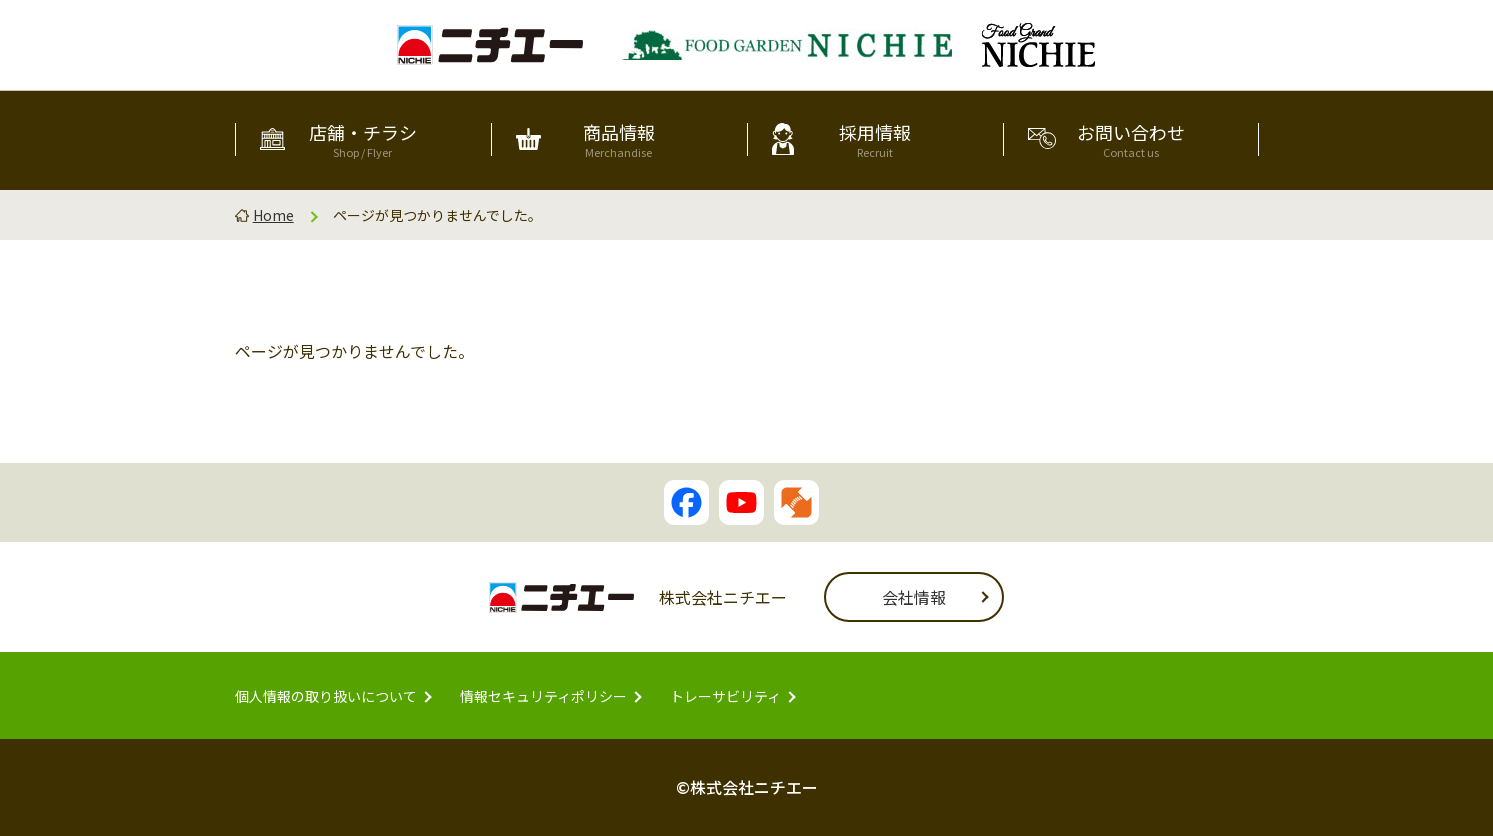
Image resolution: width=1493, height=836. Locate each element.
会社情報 (914, 597)
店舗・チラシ (363, 139)
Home (273, 215)
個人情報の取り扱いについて (326, 696)
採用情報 (875, 139)
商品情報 (619, 139)
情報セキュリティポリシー (543, 696)
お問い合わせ (1131, 139)
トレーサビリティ (725, 696)
